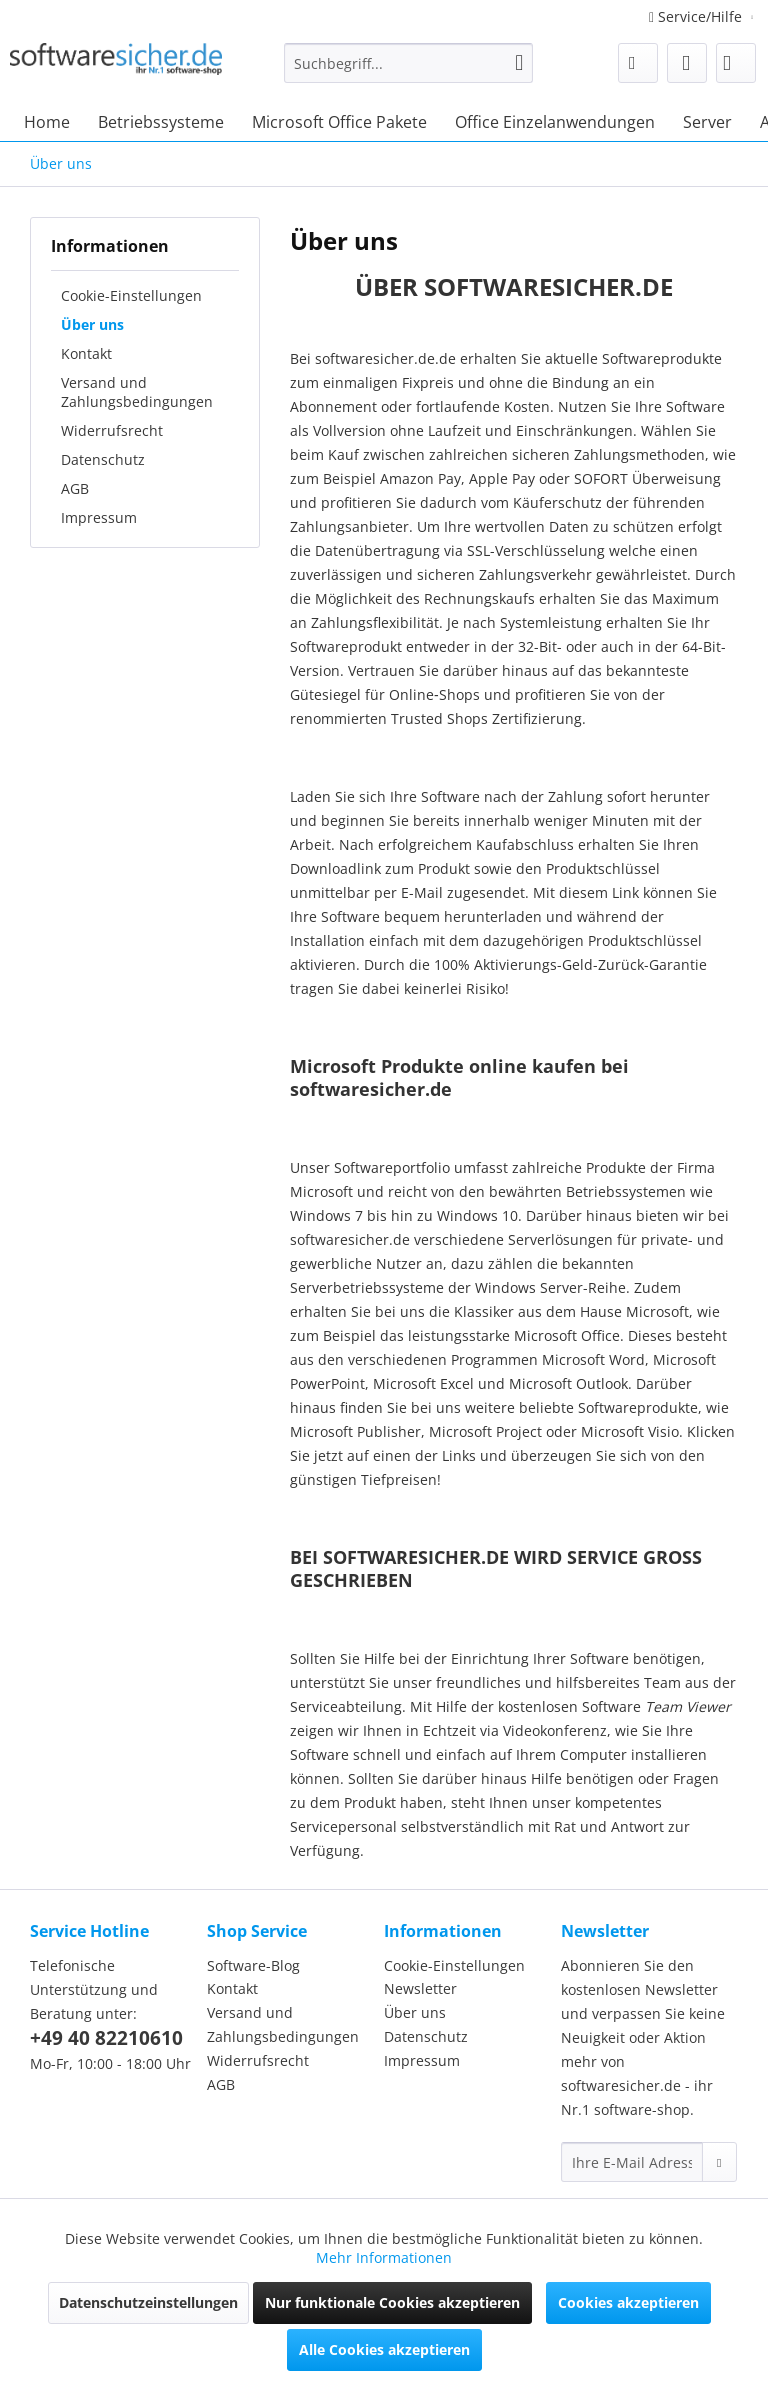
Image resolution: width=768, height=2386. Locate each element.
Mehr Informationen (384, 2257)
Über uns (92, 324)
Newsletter (420, 1988)
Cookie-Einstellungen (131, 295)
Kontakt (86, 353)
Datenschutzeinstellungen (148, 2302)
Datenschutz (103, 459)
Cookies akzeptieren (628, 2302)
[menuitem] (409, 72)
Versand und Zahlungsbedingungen (137, 392)
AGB (75, 488)
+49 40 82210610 (106, 2038)
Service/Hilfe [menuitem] (697, 16)
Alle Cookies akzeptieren (384, 2349)
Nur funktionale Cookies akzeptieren (392, 2302)
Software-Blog (253, 1965)
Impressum (99, 517)
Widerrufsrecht (112, 430)
